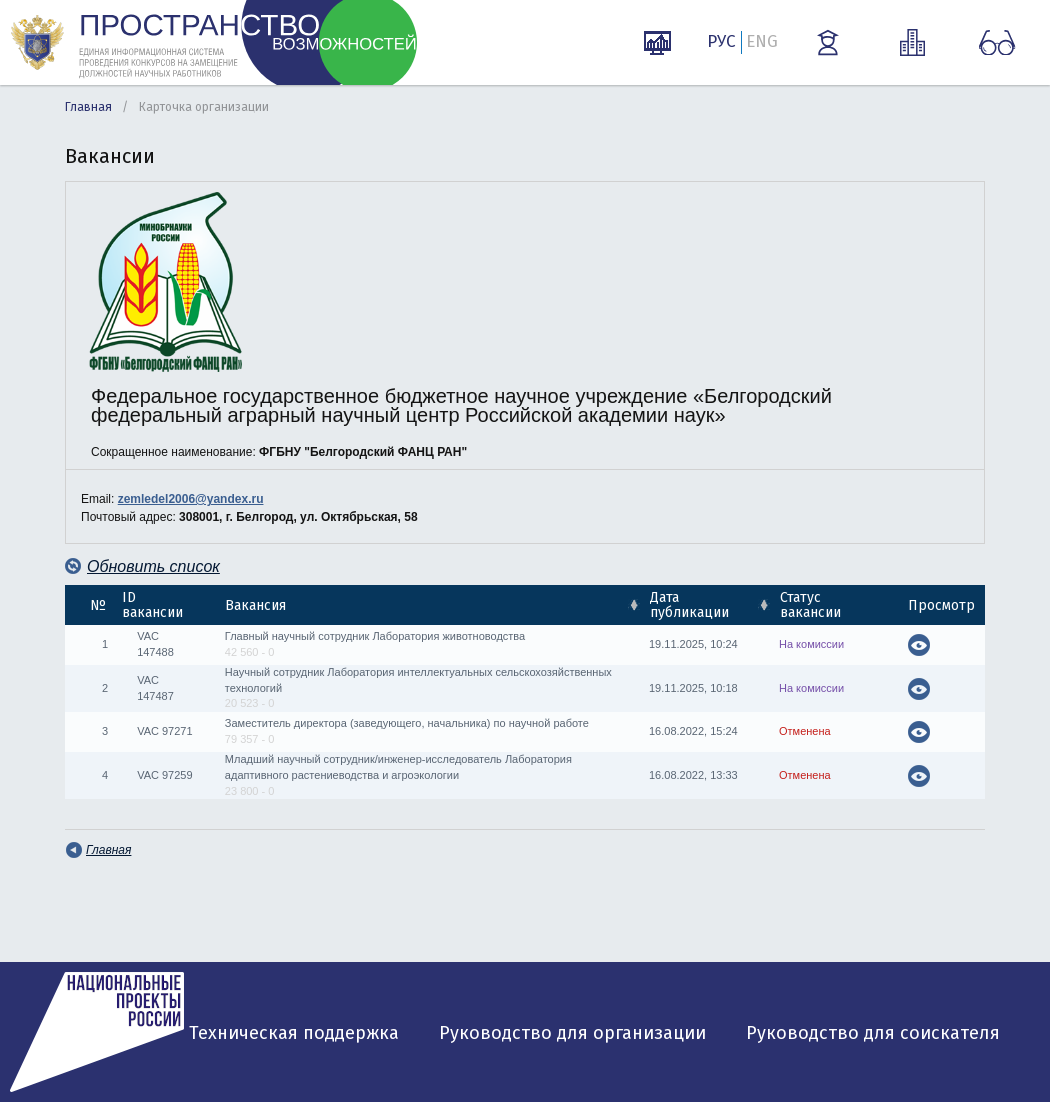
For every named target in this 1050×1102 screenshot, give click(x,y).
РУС (721, 41)
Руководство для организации (572, 1033)
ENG (762, 41)
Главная (88, 107)
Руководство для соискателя (873, 1033)
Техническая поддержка (294, 1033)
